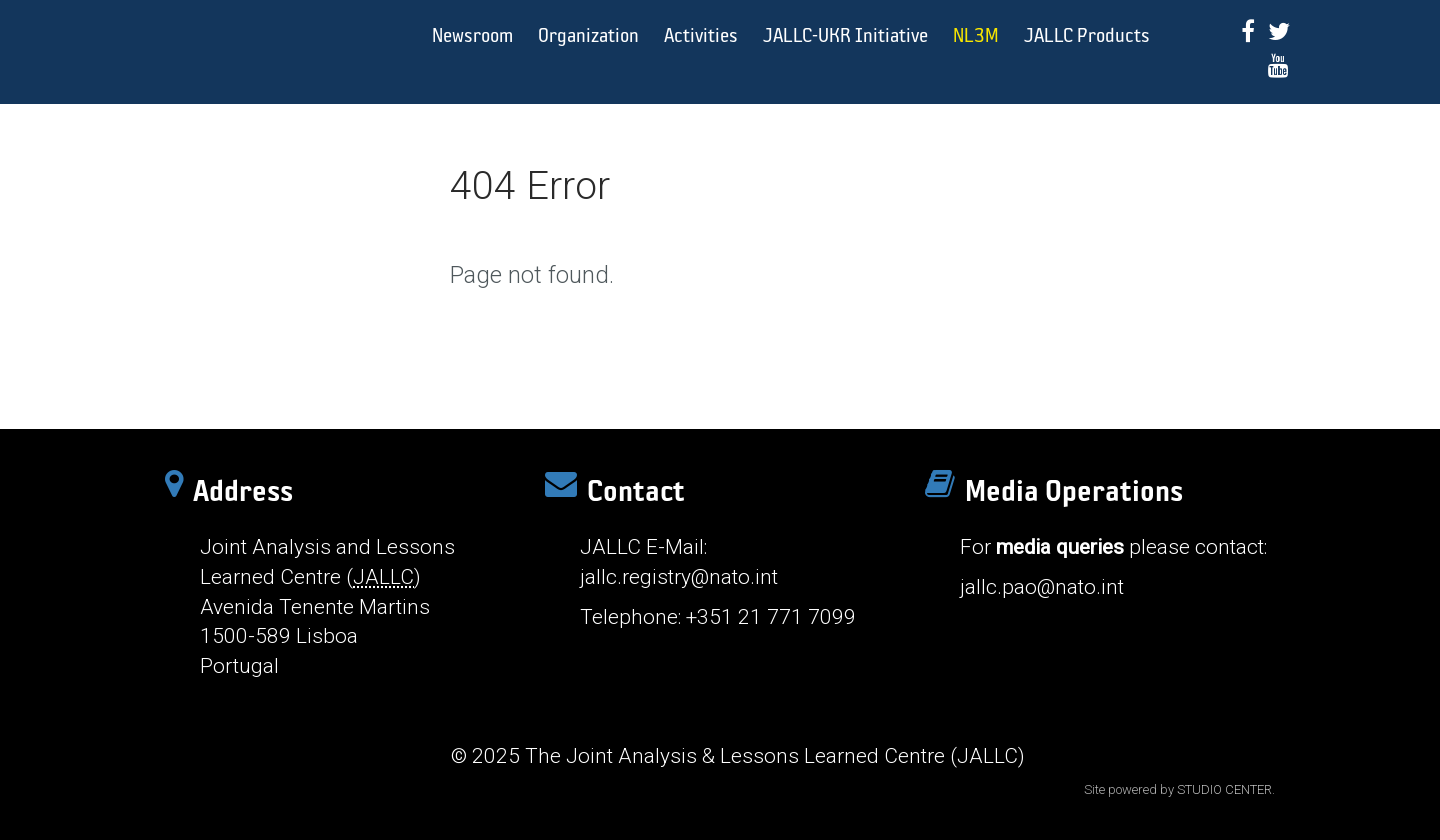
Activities (701, 34)
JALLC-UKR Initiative (845, 34)
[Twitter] (1279, 31)
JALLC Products (1087, 34)
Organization (588, 34)
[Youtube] (1278, 65)
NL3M (976, 34)
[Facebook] (1248, 31)
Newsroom (472, 34)
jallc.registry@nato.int (679, 577)
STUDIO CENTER (1224, 789)
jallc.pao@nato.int (1042, 587)
